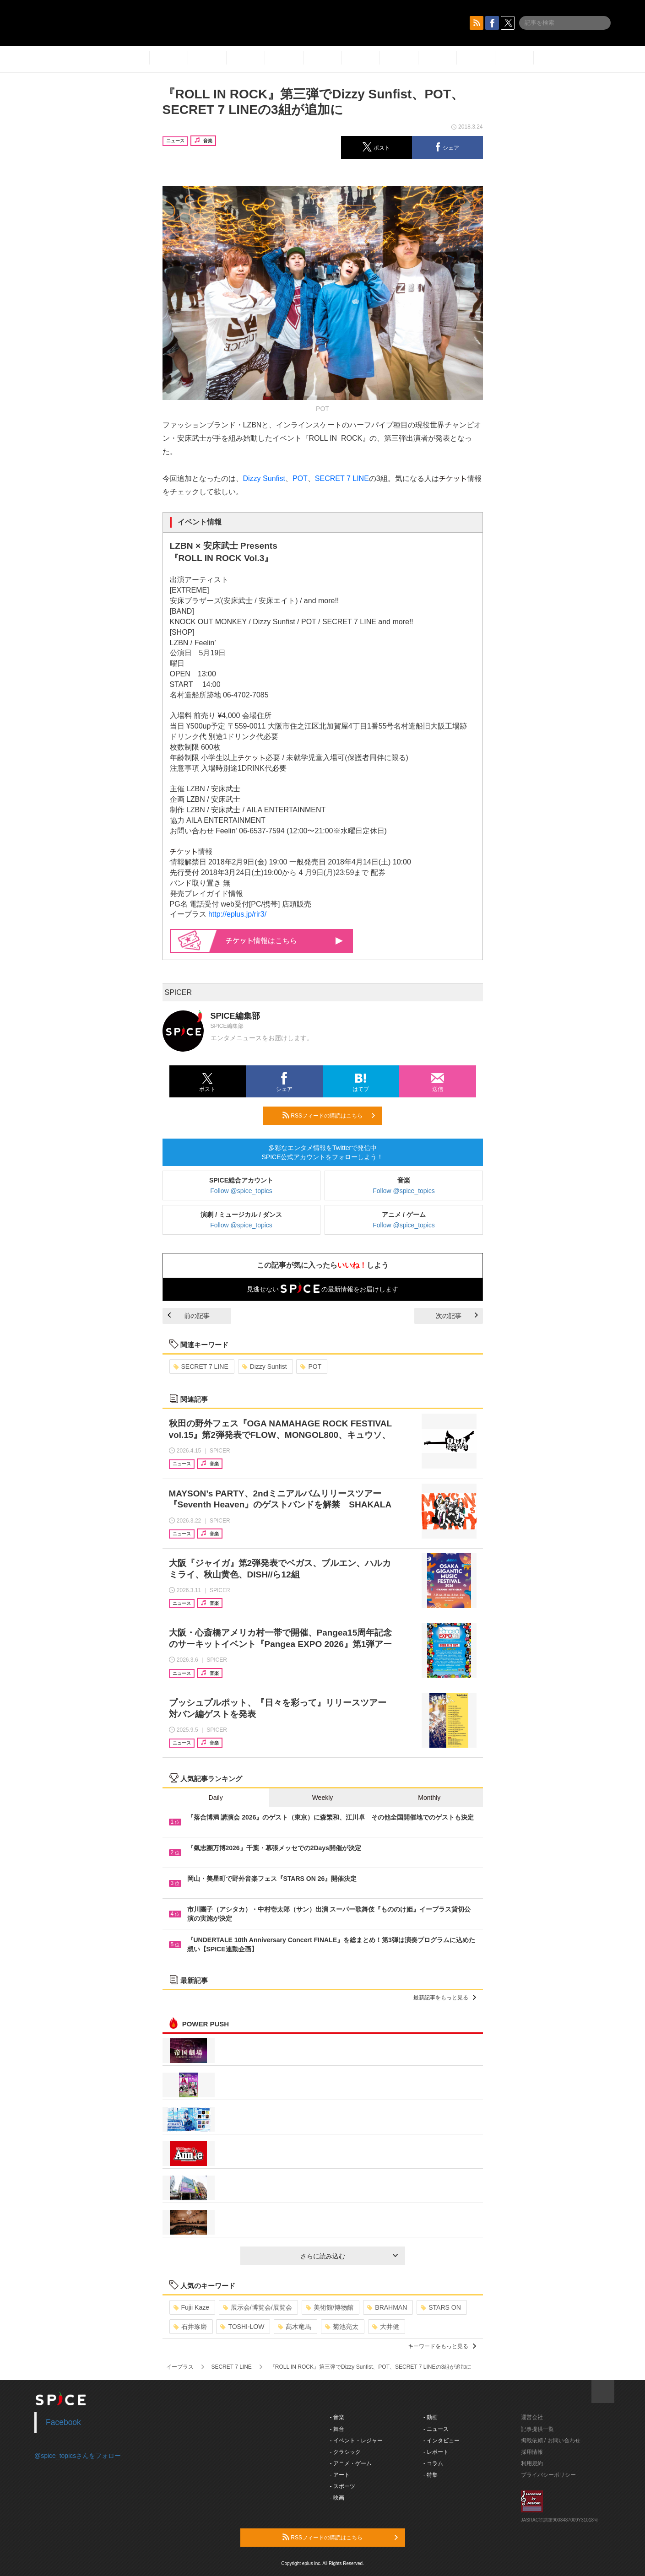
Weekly (322, 1797)
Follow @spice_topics (241, 1190)
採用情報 (532, 2452)
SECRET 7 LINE (342, 478)
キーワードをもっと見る (442, 2346)
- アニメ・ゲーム (351, 2463)
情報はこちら (284, 941)
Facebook (63, 2422)
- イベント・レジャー (356, 2440)
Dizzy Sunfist (264, 478)
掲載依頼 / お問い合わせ (550, 2440)
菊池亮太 (341, 2326)
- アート (340, 2475)
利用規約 (532, 2463)
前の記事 (189, 1315)
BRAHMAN (387, 2307)
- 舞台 (337, 2429)
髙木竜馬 (294, 2326)
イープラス (180, 2367)
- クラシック (345, 2452)
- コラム (433, 2463)
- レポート (436, 2452)
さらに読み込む (349, 2256)
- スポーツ (342, 2486)
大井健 (385, 2326)
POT (300, 478)
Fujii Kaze (191, 2307)
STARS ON (441, 2307)
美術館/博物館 (330, 2307)
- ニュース (436, 2429)
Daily (216, 1797)
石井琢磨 (190, 2326)
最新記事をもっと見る (444, 1997)
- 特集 (430, 2475)
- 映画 (337, 2498)
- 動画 (430, 2417)
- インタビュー (441, 2440)
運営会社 (532, 2417)
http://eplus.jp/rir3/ (237, 914)
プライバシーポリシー (548, 2475)
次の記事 (457, 1315)
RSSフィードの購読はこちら (328, 1115)
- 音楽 (337, 2417)
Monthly (429, 1797)
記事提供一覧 (537, 2429)
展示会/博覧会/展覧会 (257, 2307)
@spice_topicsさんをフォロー (77, 2455)
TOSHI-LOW (242, 2326)
